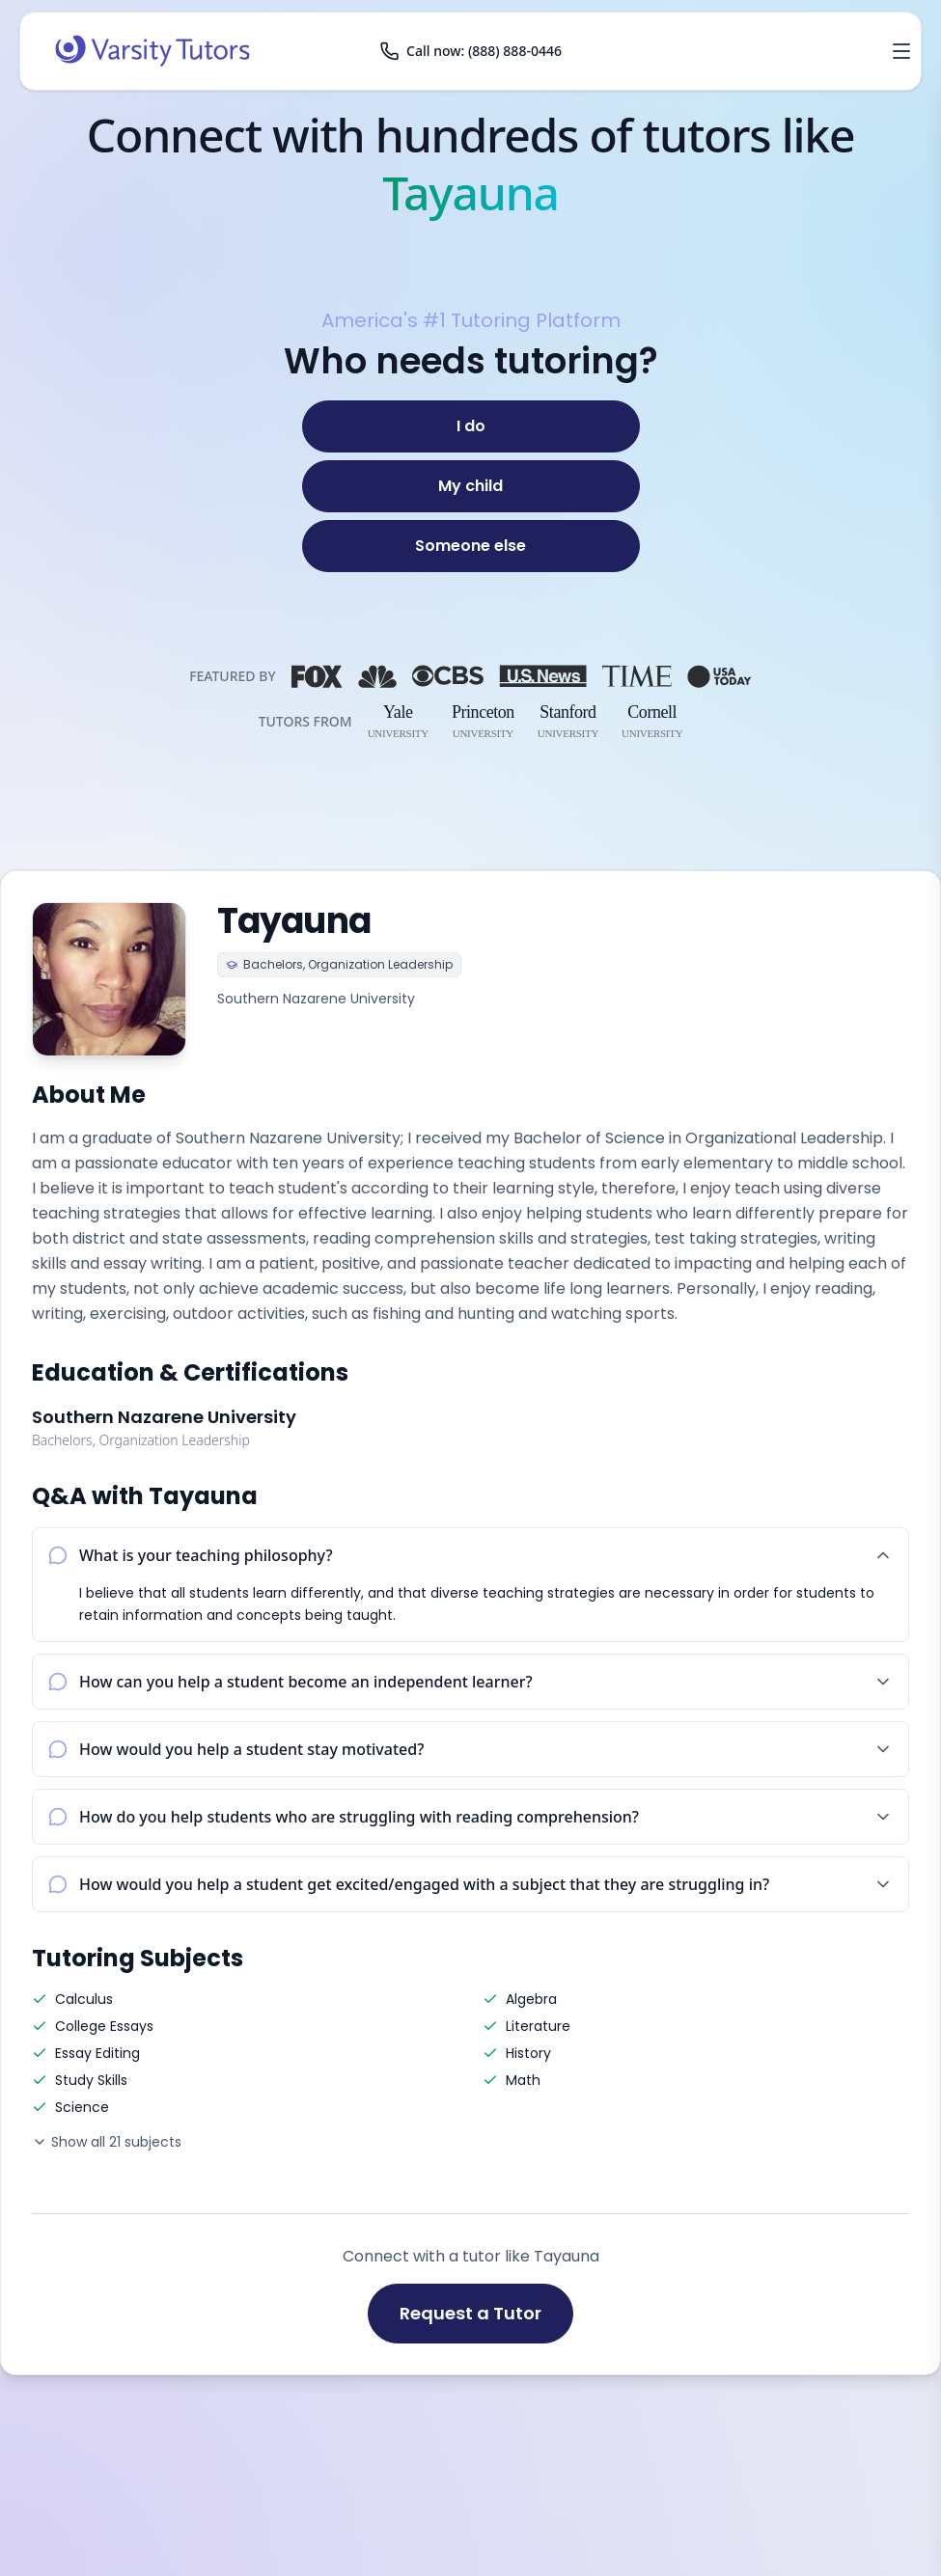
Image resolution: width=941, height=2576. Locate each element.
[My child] (471, 486)
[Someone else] (471, 546)
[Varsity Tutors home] (152, 51)
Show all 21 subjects (106, 2141)
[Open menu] (901, 51)
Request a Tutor (470, 2313)
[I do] (471, 426)
